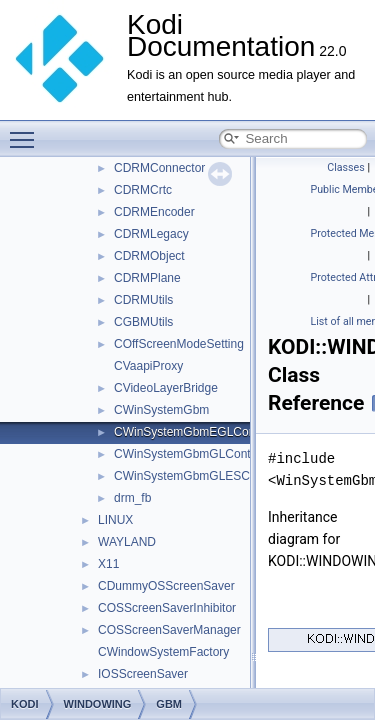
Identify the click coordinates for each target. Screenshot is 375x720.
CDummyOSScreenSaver (166, 586)
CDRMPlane (147, 278)
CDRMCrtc (143, 190)
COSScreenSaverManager (169, 630)
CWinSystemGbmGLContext (190, 454)
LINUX (115, 520)
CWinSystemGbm (161, 410)
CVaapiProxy (148, 366)
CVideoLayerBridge (166, 388)
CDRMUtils (143, 300)
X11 (108, 564)
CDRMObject (149, 256)
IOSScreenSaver (143, 674)
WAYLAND (127, 542)
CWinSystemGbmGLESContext (198, 476)
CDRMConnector (159, 168)
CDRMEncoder (154, 212)
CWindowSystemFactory (163, 652)
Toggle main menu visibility (27, 131)
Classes (345, 167)
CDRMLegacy (151, 234)
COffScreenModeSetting (179, 344)
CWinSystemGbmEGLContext (194, 432)
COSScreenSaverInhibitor (167, 608)
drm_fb (132, 498)
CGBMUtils (143, 322)
